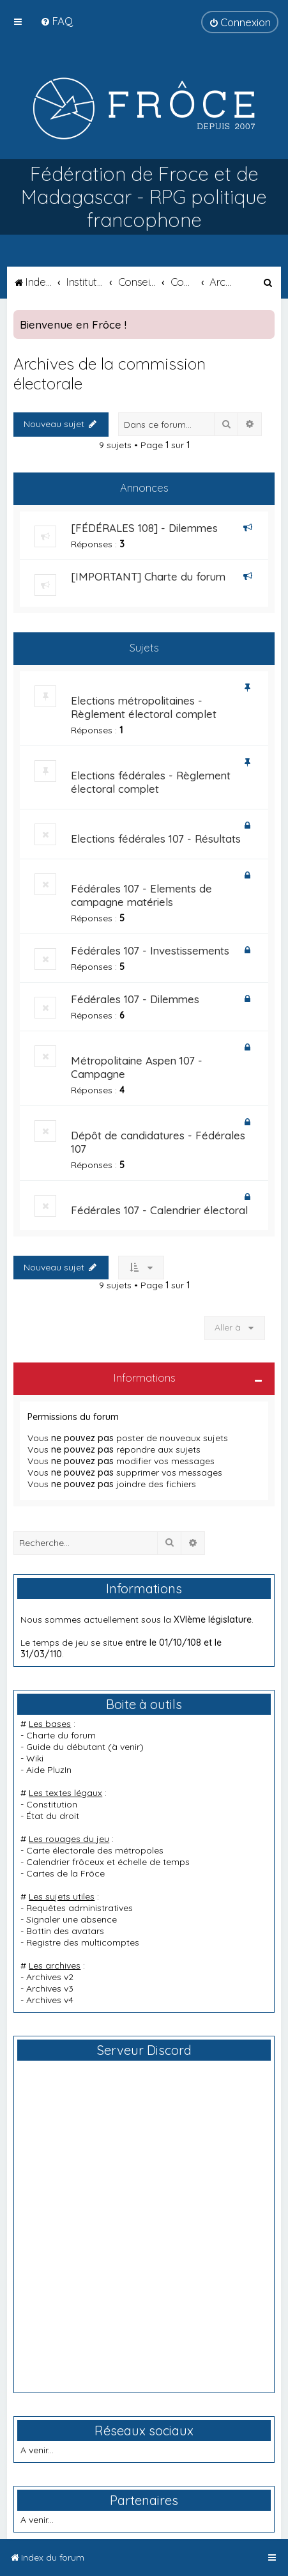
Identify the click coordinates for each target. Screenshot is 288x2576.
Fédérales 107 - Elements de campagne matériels (141, 895)
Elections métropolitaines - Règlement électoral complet (143, 707)
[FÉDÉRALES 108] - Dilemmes (144, 528)
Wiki (34, 1758)
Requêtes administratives (79, 1908)
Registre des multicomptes (82, 1942)
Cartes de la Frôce (65, 1873)
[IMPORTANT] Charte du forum (148, 576)
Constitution (51, 1804)
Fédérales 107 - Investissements (150, 950)
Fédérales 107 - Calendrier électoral (159, 1210)
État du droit (52, 1816)
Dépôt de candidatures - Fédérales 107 (158, 1141)
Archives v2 (49, 1977)
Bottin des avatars (65, 1931)
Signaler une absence (71, 1919)
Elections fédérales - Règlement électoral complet (151, 782)
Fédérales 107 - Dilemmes (135, 999)
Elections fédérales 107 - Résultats (156, 838)
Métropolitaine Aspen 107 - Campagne (136, 1067)
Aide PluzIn (49, 1770)
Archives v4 (49, 2000)
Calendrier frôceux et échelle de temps (108, 1862)
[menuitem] (56, 21)
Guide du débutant (65, 1746)
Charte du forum (61, 1735)
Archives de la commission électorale (109, 373)
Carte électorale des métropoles (94, 1850)
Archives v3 (49, 1988)
